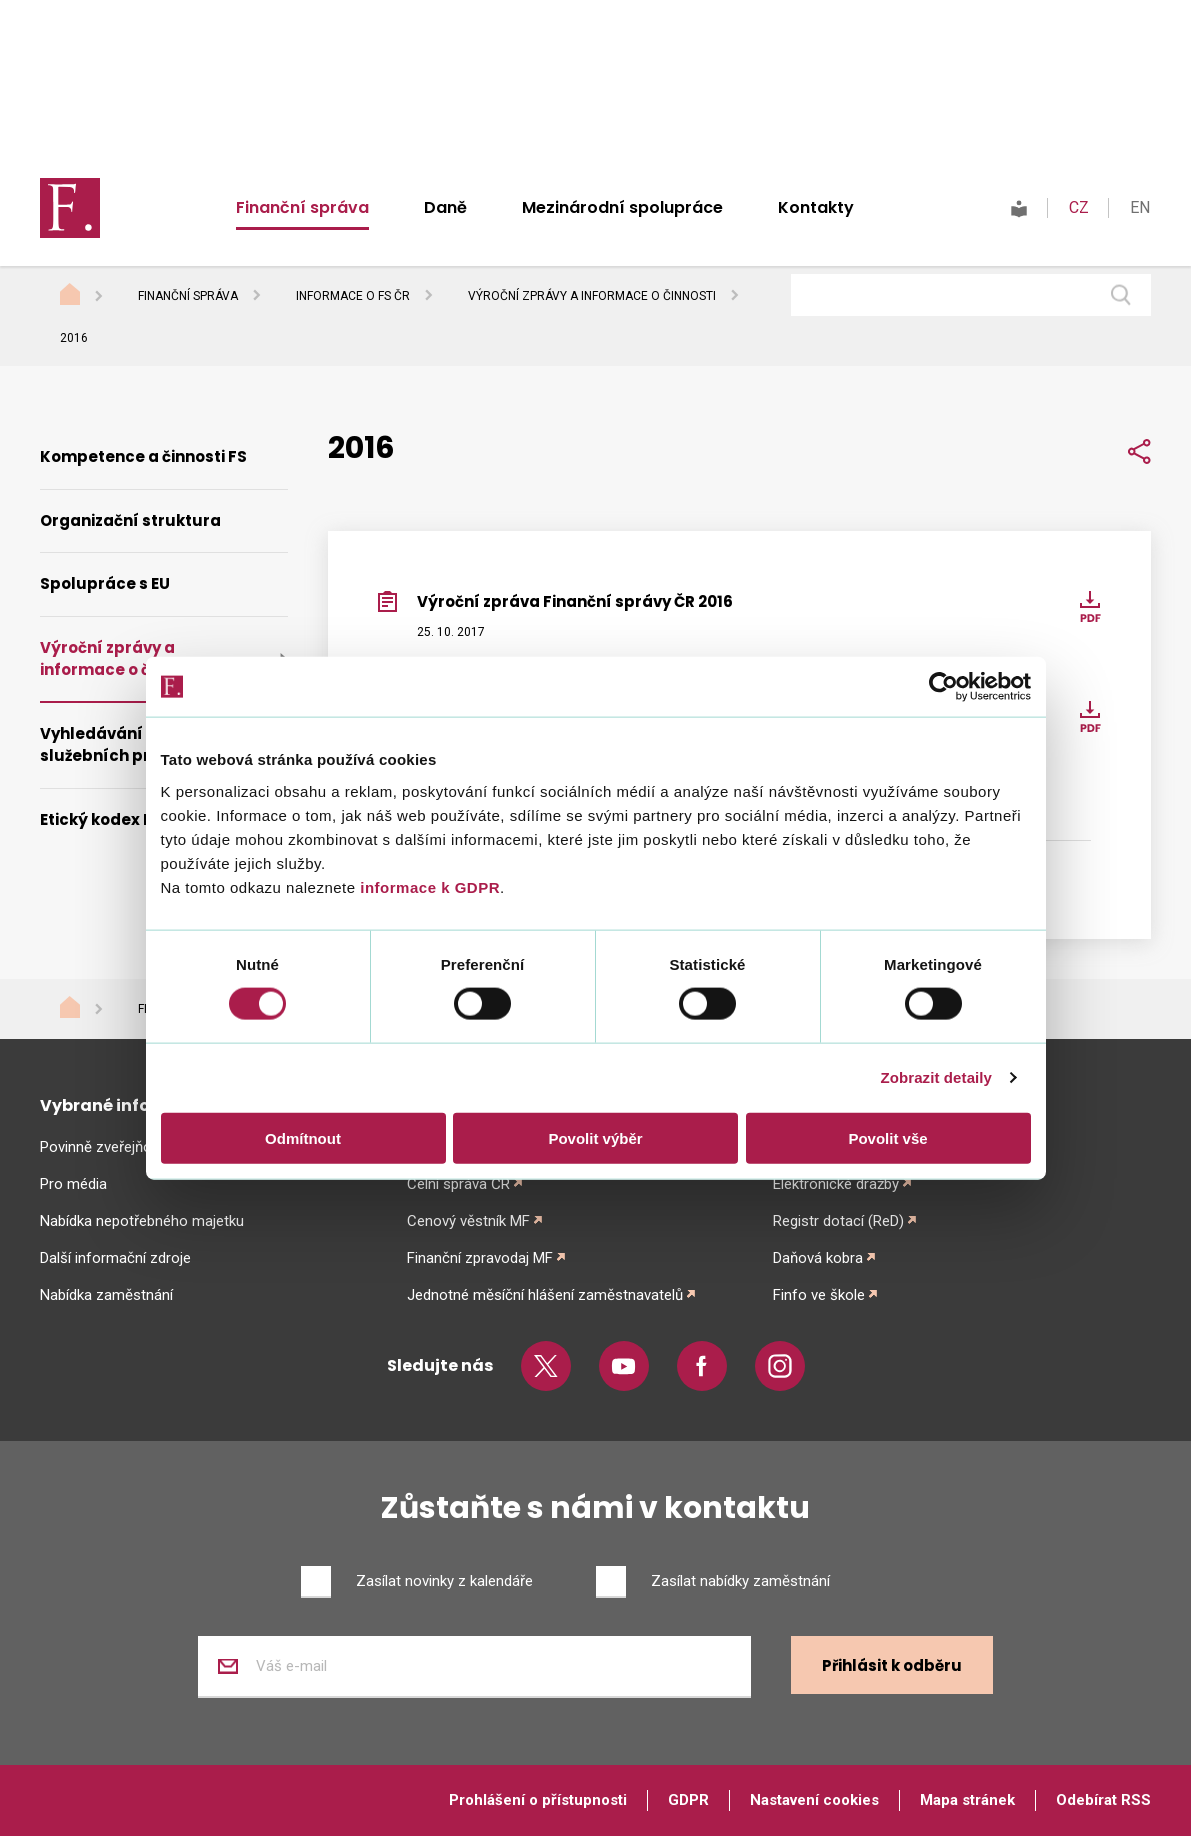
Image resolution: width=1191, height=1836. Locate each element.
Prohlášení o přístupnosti (538, 1800)
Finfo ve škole (819, 1295)
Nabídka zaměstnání (106, 1295)
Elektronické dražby (836, 1184)
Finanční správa (302, 207)
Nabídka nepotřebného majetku (142, 1221)
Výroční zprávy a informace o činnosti (592, 296)
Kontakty (816, 207)
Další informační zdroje (115, 1258)
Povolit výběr (595, 1137)
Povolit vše (887, 1137)
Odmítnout (303, 1137)
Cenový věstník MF (468, 1221)
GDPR (688, 1800)
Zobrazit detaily (936, 1077)
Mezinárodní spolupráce (622, 207)
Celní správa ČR (458, 1184)
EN (1140, 207)
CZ (1079, 207)
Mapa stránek (967, 1800)
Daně (445, 207)
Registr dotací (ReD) (838, 1221)
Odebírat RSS (1103, 1800)
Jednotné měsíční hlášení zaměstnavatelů (545, 1295)
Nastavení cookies (814, 1800)
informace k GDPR (428, 886)
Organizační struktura (130, 520)
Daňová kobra (818, 1258)
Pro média (73, 1184)
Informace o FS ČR (353, 296)
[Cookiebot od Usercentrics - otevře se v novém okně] (943, 687)
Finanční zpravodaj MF (480, 1258)
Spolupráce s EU (105, 583)
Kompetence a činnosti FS (143, 456)
